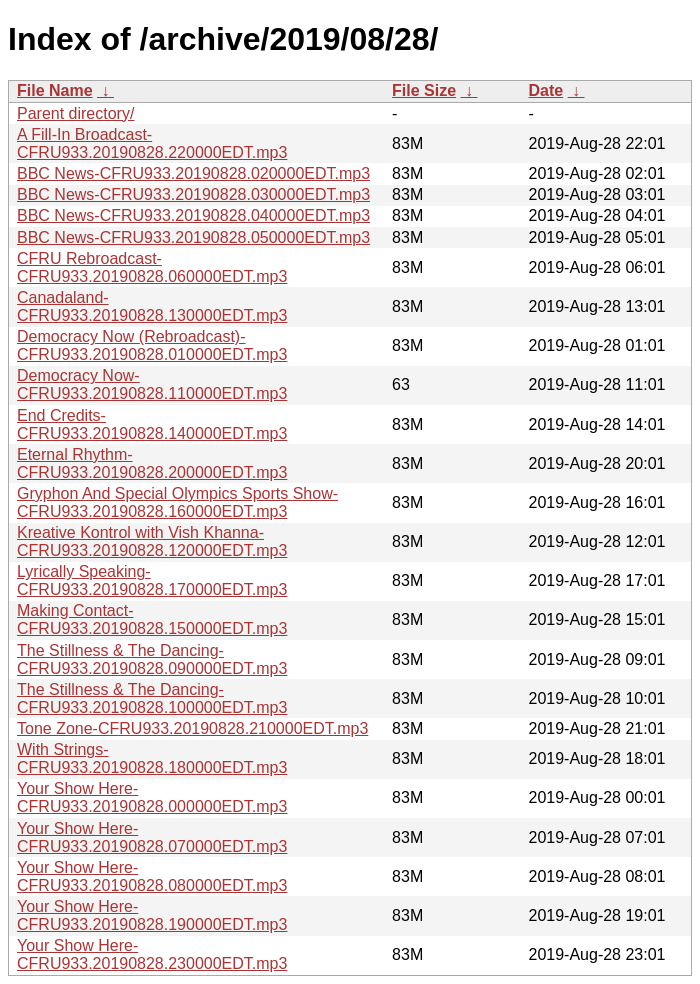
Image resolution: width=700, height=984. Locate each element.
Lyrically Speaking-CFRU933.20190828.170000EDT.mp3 (152, 580)
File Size (424, 90)
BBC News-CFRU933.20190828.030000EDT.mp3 (193, 194)
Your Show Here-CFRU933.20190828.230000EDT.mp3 (152, 954)
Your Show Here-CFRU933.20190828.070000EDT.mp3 (152, 837)
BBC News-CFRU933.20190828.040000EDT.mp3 (193, 215)
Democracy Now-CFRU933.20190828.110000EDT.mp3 (152, 384)
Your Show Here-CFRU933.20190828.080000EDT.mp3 (152, 876)
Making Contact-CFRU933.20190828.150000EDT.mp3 (152, 619)
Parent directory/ (75, 113)
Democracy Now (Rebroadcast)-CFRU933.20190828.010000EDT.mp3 (152, 345)
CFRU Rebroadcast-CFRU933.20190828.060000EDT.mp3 (152, 267)
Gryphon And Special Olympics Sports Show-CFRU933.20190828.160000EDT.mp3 (177, 502)
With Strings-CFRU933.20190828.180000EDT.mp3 (152, 758)
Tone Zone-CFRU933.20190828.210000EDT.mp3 (192, 728)
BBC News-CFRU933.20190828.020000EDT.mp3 (193, 173)
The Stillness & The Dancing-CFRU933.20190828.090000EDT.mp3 (152, 659)
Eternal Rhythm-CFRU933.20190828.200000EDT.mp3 (152, 463)
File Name (55, 90)
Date (545, 90)
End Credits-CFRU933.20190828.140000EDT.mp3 (152, 424)
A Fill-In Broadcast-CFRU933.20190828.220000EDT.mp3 (152, 143)
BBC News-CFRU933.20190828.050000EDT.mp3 (193, 237)
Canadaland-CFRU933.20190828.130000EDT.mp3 (152, 306)
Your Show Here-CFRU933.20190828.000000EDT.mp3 (152, 797)
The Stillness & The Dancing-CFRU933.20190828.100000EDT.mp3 (152, 698)
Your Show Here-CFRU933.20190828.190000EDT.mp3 (152, 915)
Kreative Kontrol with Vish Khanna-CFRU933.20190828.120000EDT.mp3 (152, 541)
